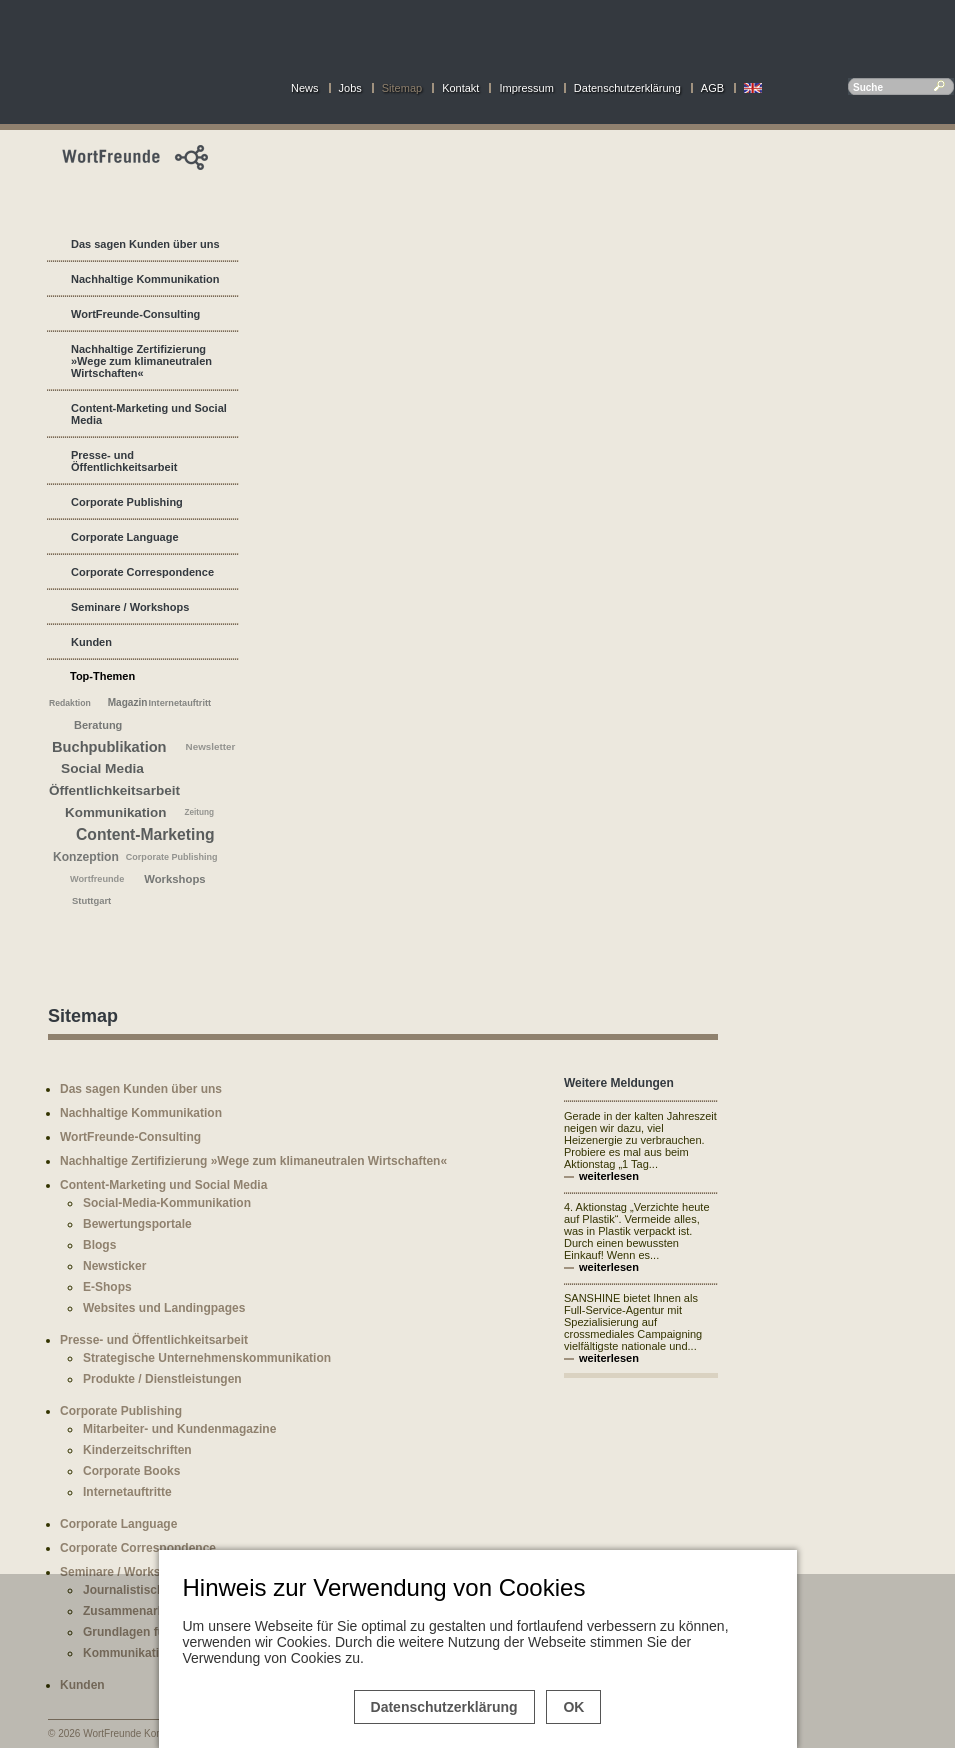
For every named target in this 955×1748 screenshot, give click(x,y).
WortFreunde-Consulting (135, 314)
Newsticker (114, 1266)
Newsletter (211, 746)
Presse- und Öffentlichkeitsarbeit (124, 461)
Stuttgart (91, 900)
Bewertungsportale (137, 1224)
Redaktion (70, 703)
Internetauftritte (127, 1492)
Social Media (102, 768)
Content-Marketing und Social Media (149, 414)
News (305, 88)
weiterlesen (609, 1176)
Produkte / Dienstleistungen (162, 1379)
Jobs (350, 88)
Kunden (91, 642)
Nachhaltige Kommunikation (145, 279)
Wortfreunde (97, 879)
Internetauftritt (179, 703)
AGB (712, 88)
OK (573, 1707)
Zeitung (199, 812)
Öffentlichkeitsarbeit (114, 790)
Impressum (526, 88)
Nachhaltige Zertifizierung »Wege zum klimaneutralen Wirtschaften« (141, 361)
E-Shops (107, 1287)
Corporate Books (131, 1471)
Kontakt (460, 88)
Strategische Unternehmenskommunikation (207, 1358)
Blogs (99, 1245)
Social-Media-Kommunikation (167, 1203)
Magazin (128, 702)
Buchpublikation (109, 747)
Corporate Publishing (127, 502)
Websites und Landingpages (164, 1308)
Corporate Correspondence (142, 572)
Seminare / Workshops (130, 607)
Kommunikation (115, 812)
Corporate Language (125, 537)
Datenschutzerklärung (627, 88)
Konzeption (86, 857)
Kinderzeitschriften (137, 1450)
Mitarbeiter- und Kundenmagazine (179, 1429)
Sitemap (402, 88)
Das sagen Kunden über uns (145, 244)
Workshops (174, 879)
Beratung (98, 725)
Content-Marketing (145, 834)
